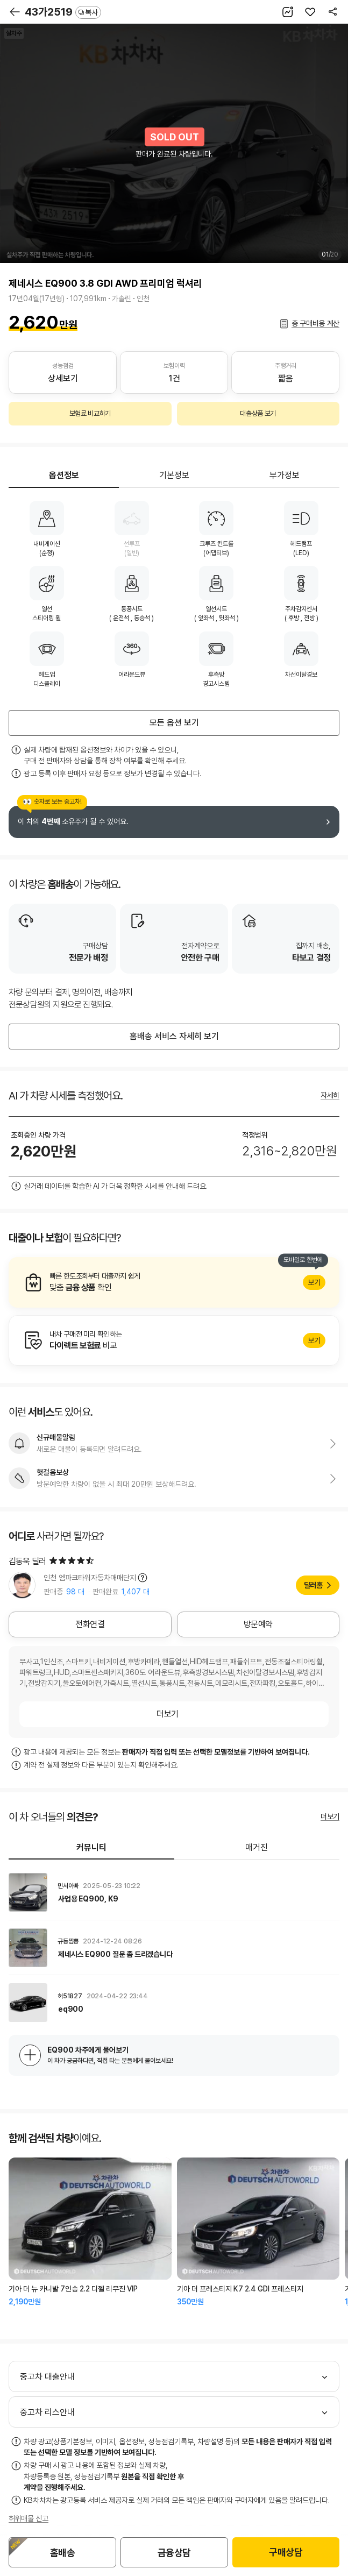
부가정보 (284, 475)
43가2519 (63, 11)
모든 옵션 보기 (174, 723)
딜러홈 (313, 1585)
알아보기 (174, 1282)
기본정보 (174, 475)
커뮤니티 (91, 1847)
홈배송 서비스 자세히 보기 (174, 1036)
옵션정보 (64, 475)
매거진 (256, 1847)
